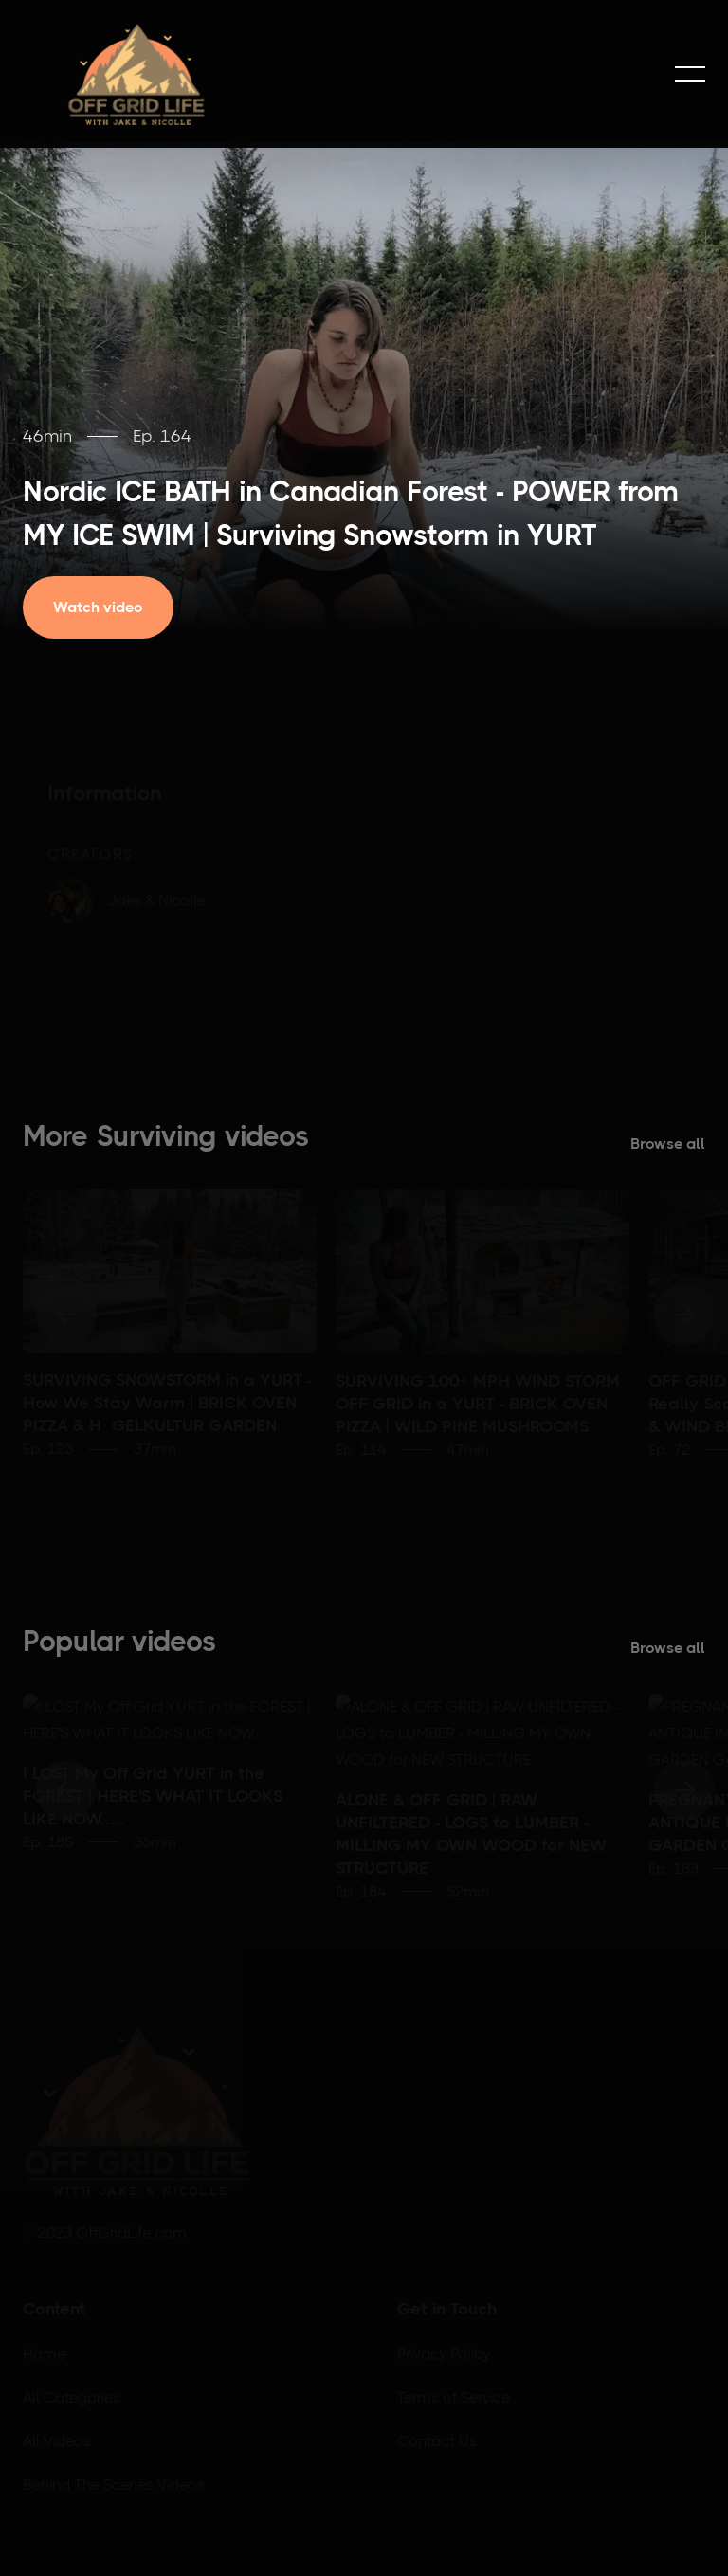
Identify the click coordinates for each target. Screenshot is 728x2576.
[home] (136, 73)
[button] (690, 74)
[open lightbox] (111, 607)
